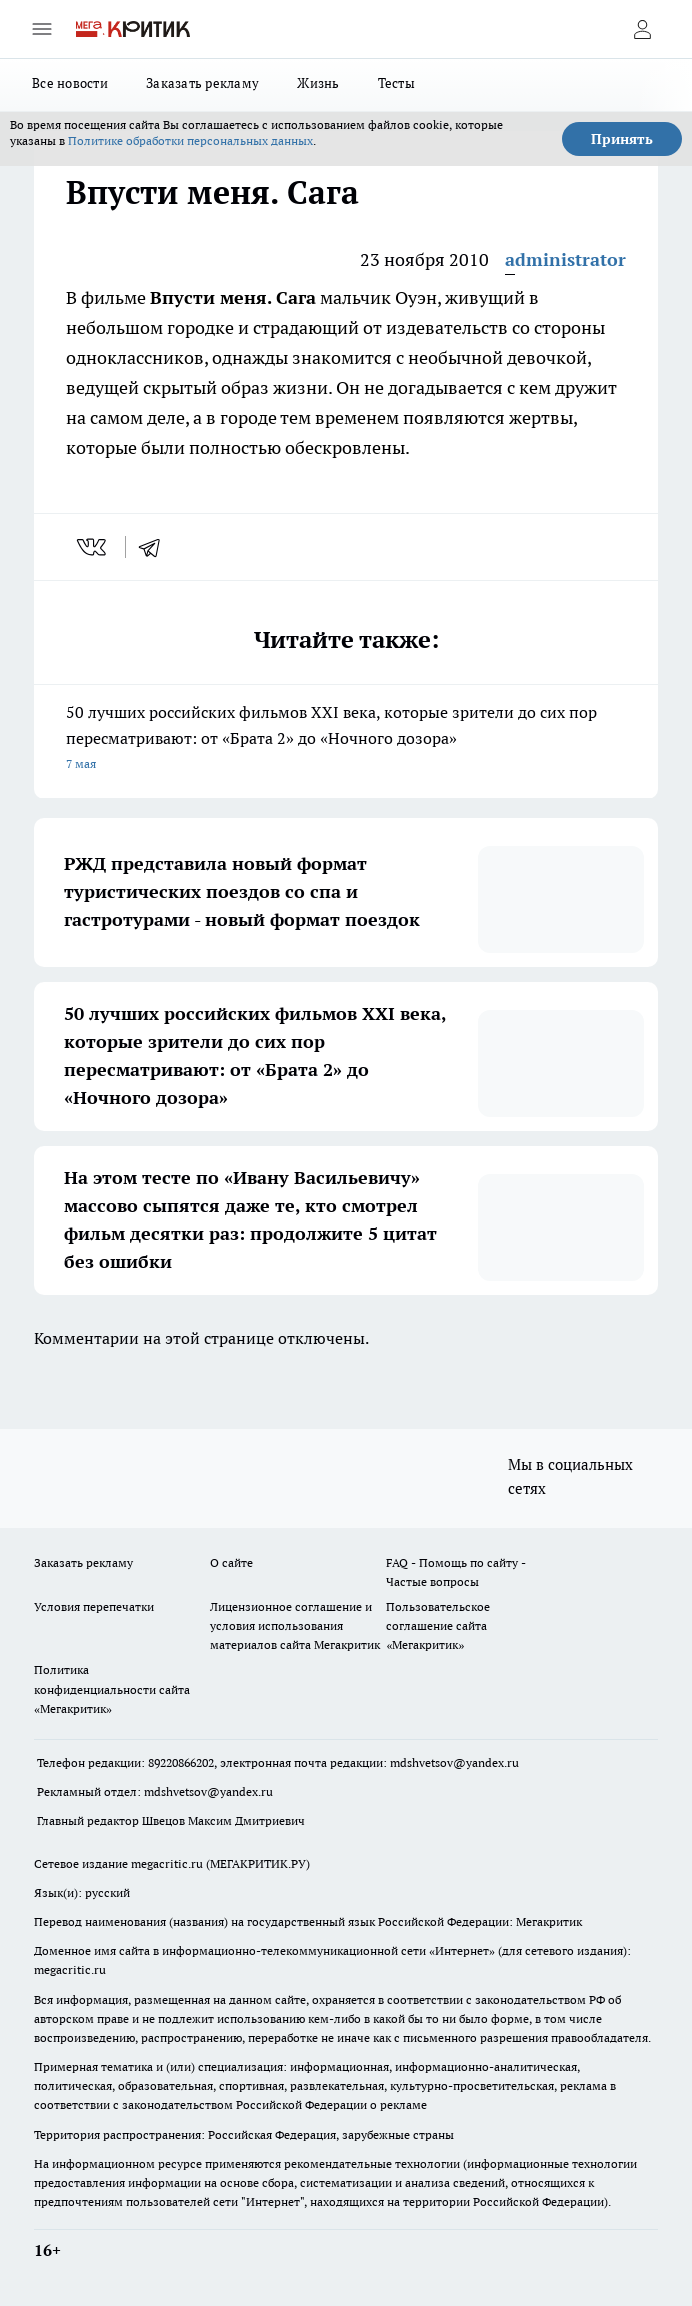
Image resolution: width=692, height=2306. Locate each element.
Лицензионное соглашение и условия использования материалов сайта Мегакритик (295, 1625)
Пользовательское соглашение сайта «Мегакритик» (438, 1625)
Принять (622, 139)
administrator (565, 259)
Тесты (396, 83)
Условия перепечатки (94, 1606)
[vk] (93, 547)
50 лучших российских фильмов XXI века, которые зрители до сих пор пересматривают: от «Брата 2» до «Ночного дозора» (346, 739)
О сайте (231, 1562)
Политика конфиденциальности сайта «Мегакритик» (112, 1688)
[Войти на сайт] (642, 29)
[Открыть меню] (42, 29)
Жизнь (318, 83)
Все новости (70, 83)
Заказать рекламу (202, 83)
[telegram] (156, 547)
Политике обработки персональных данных (190, 140)
